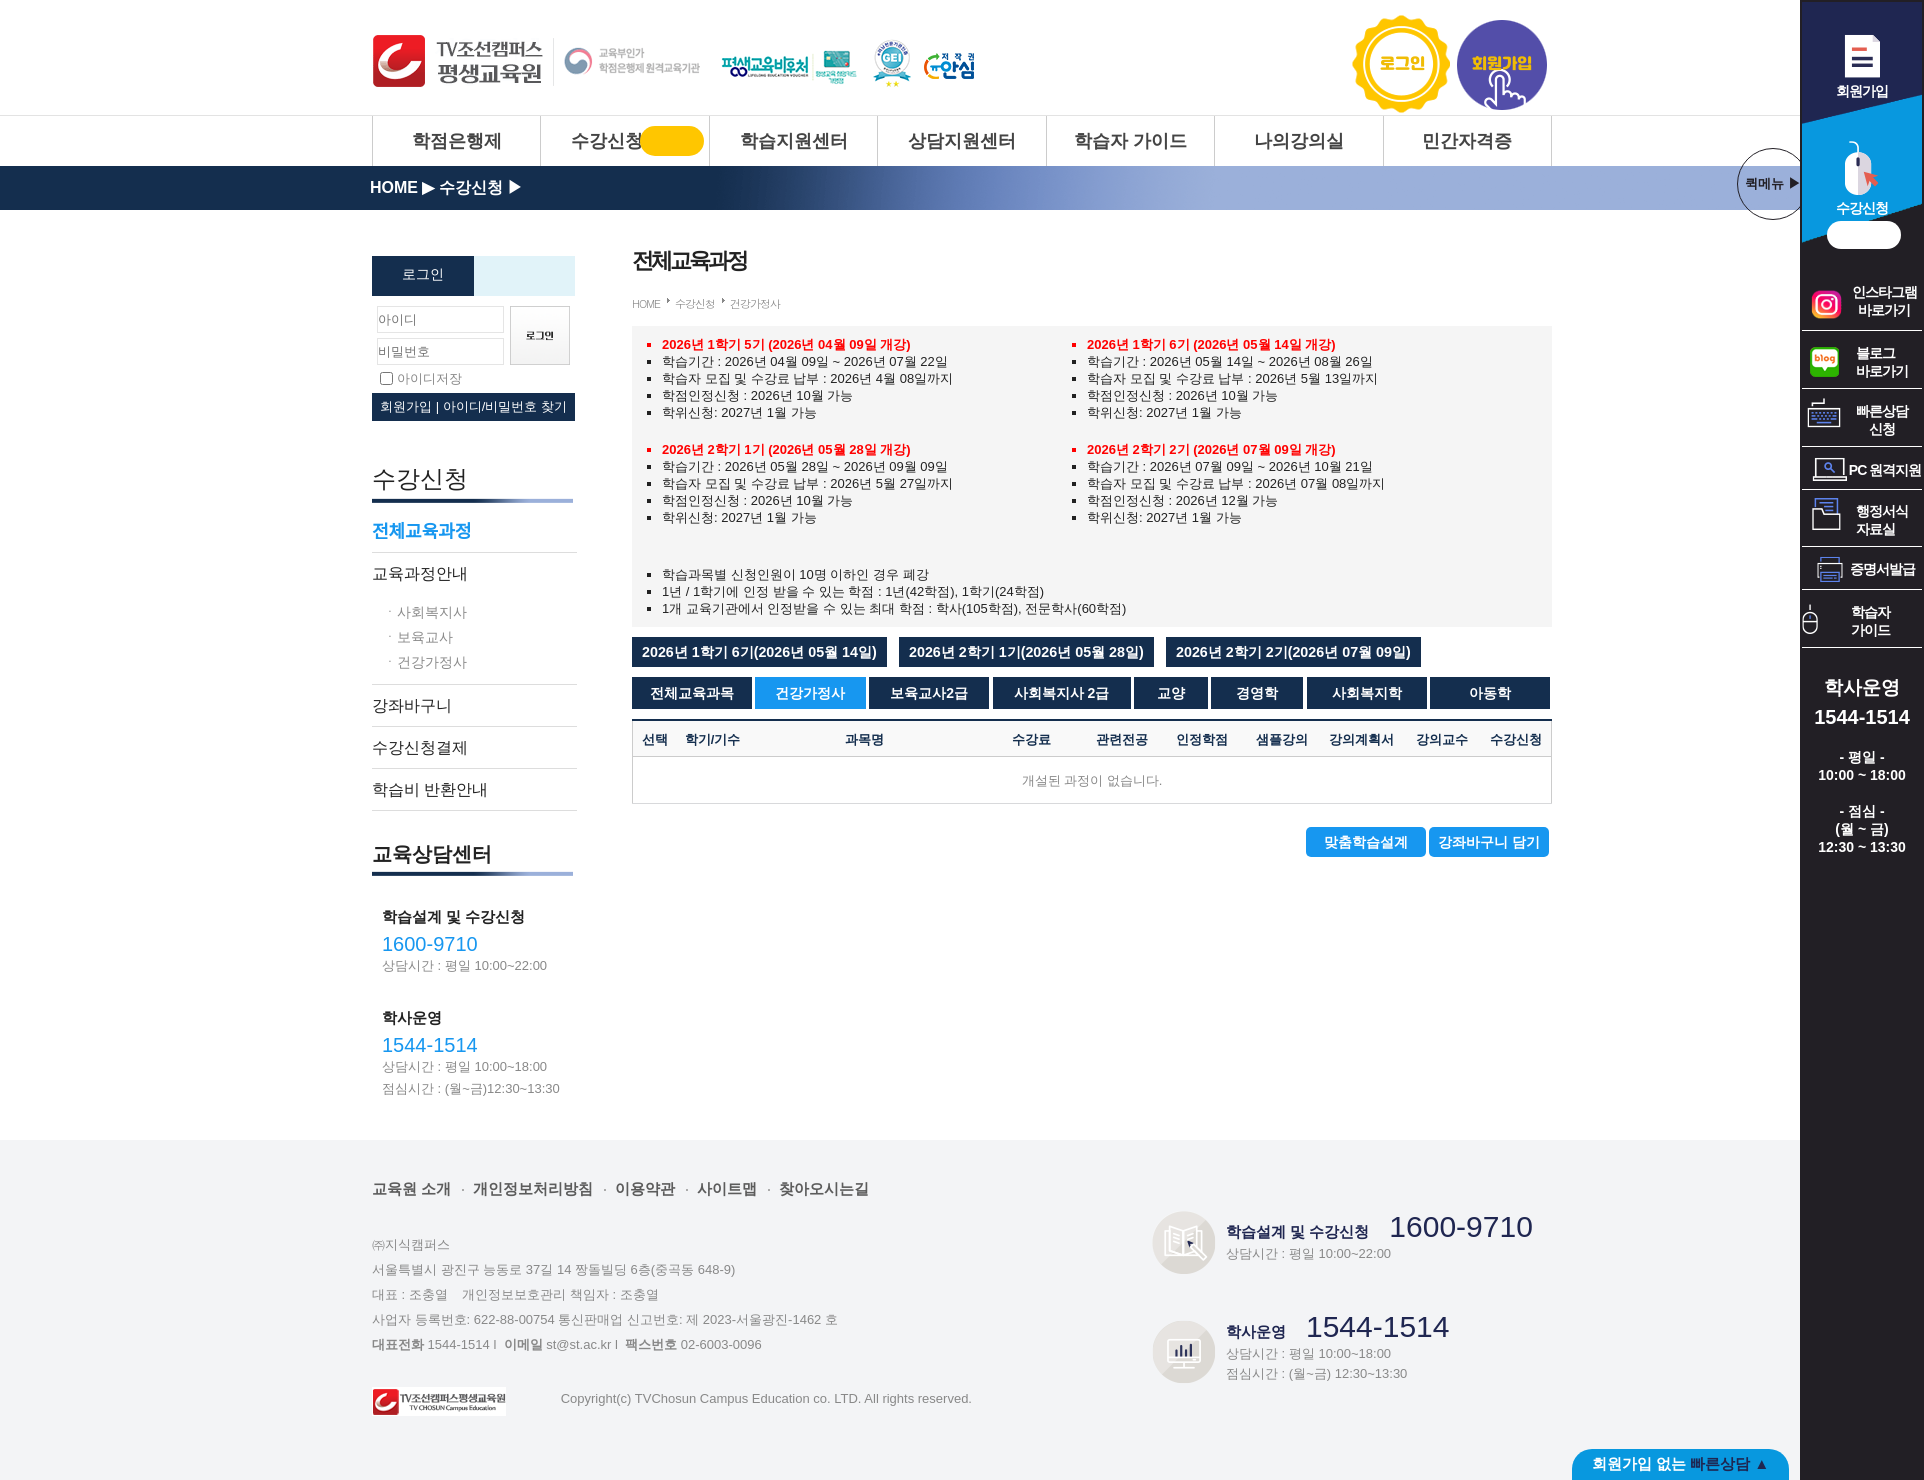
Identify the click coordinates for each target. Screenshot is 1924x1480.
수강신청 (607, 141)
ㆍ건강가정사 (425, 661)
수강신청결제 (420, 747)
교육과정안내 (420, 573)
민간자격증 (1467, 141)
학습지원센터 (794, 141)
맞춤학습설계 (1366, 842)
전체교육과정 (421, 531)
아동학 (1490, 693)
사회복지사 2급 (1062, 693)
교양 (1171, 693)
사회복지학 (1367, 693)
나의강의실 (1299, 141)
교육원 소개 (411, 1188)
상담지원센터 (962, 141)
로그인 (1402, 64)
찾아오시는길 (824, 1188)
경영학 (1257, 693)
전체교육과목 (692, 693)
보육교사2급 (929, 693)
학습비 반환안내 (430, 789)
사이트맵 (727, 1188)
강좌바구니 (412, 705)
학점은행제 (457, 141)
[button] (759, 652)
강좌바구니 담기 (1489, 842)
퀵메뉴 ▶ (1773, 183)
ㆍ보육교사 (418, 636)
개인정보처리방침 (533, 1188)
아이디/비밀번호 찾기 (505, 406)
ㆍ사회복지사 (425, 611)
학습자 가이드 (1130, 141)
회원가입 (1502, 64)
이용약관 (645, 1188)
